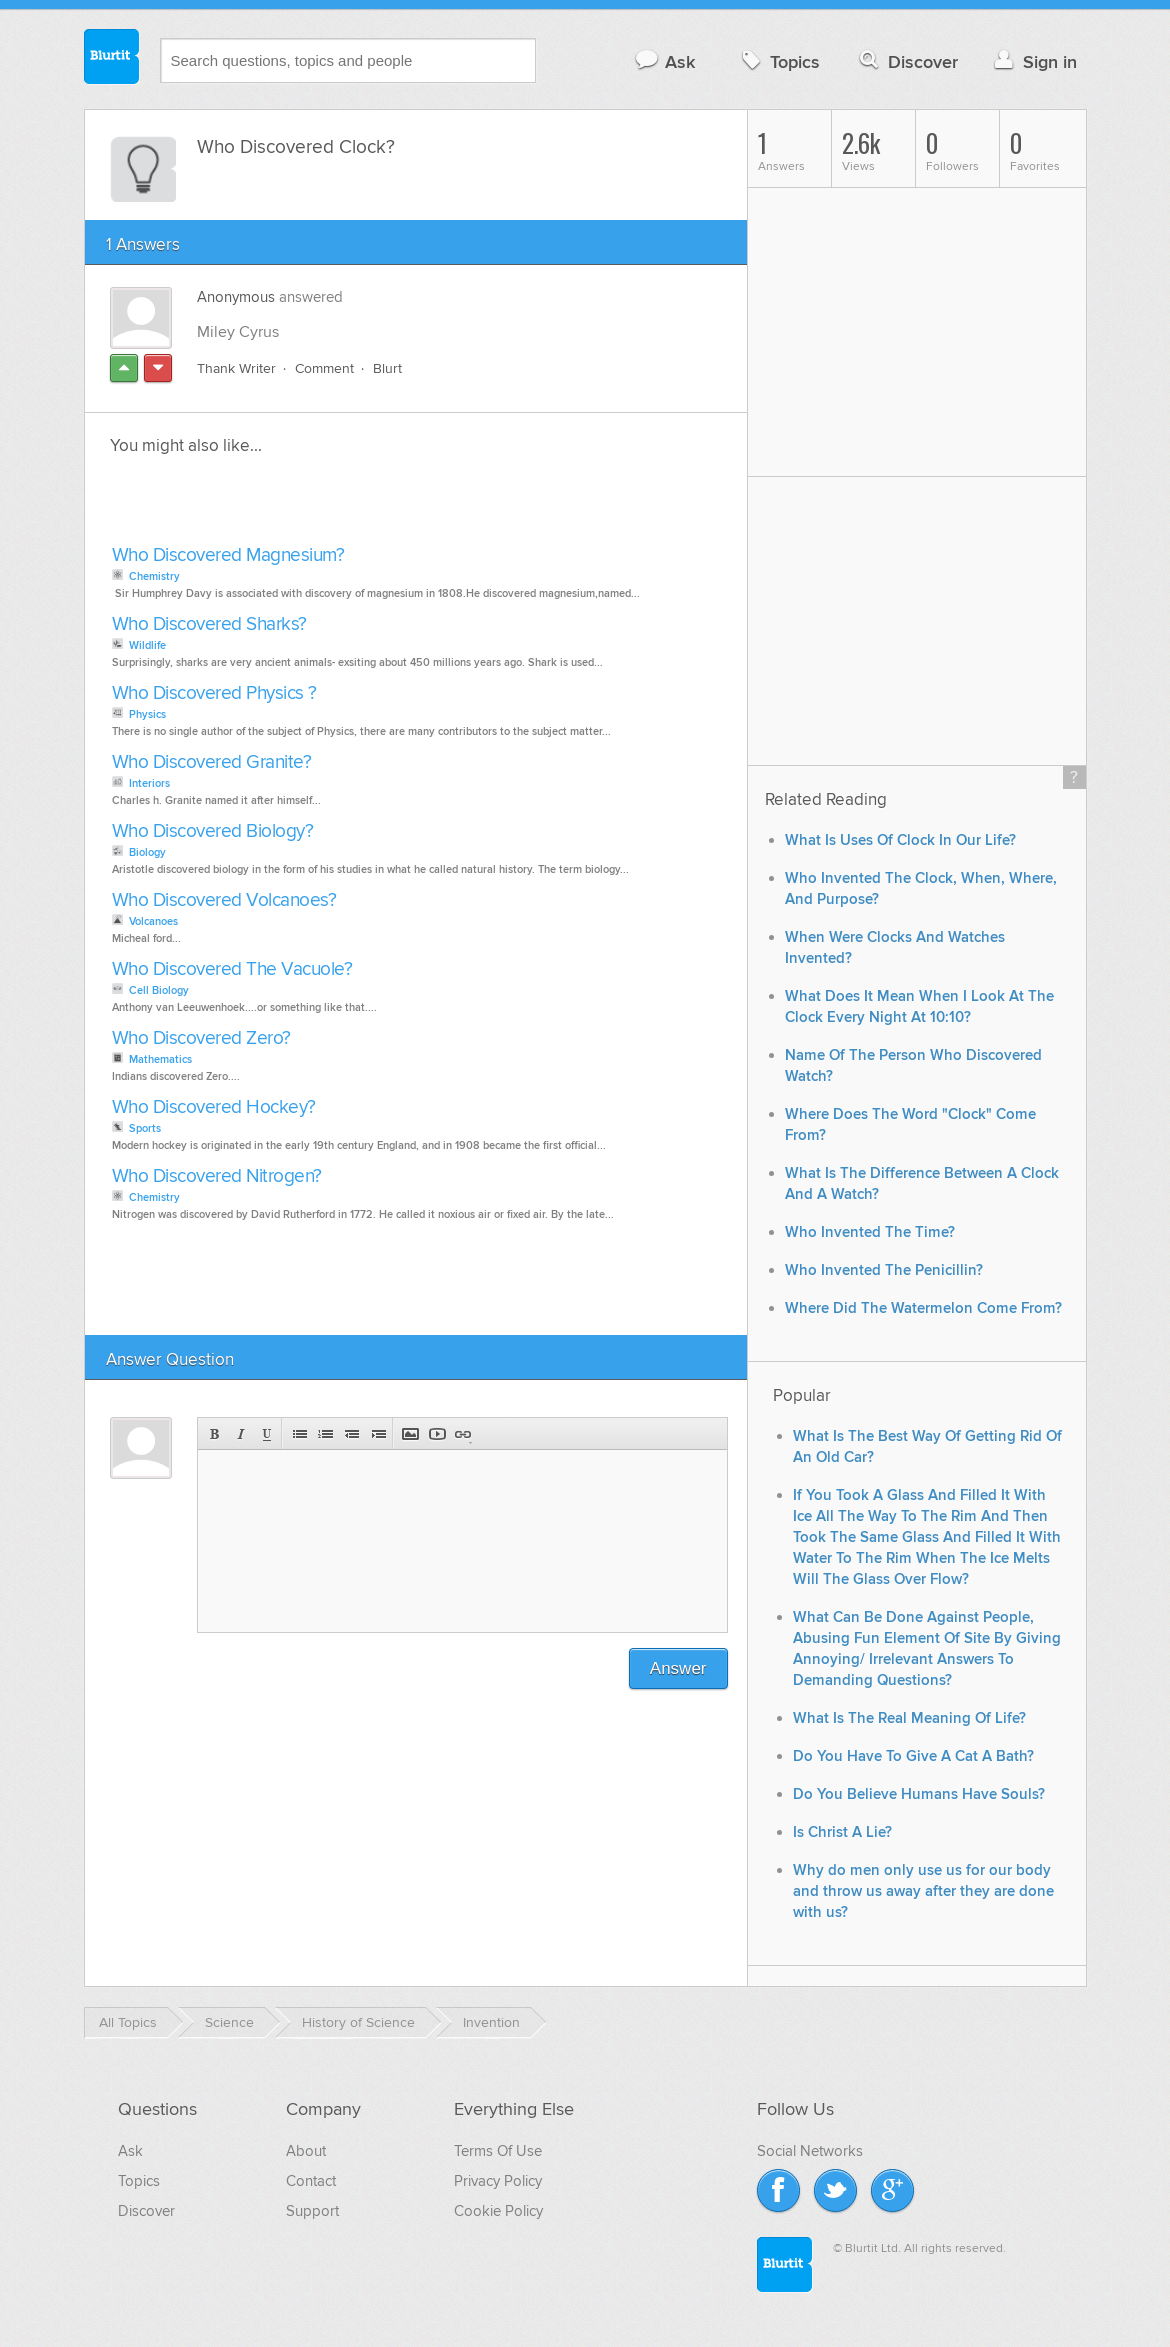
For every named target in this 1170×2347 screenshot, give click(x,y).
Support (312, 2211)
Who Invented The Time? (870, 1232)
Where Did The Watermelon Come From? (923, 1308)
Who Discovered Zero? (201, 1038)
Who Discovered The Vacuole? (232, 969)
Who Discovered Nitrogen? (217, 1176)
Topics (778, 61)
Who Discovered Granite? (212, 762)
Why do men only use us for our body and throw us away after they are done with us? (923, 1891)
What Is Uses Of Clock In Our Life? (900, 840)
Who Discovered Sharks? (209, 624)
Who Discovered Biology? (213, 831)
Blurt (387, 368)
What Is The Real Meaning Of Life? (909, 1718)
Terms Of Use (498, 2151)
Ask (664, 61)
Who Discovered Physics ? (214, 693)
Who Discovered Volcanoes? (224, 900)
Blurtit (112, 59)
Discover (906, 61)
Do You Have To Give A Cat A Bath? (913, 1756)
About (306, 2151)
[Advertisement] (337, 506)
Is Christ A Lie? (842, 1832)
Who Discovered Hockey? (214, 1107)
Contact (311, 2181)
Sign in (1033, 61)
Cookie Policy (498, 2211)
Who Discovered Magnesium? (228, 555)
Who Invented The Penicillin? (884, 1270)
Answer (678, 1668)
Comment (324, 368)
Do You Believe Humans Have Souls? (919, 1794)
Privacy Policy (498, 2181)
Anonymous (236, 297)
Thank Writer (236, 368)
